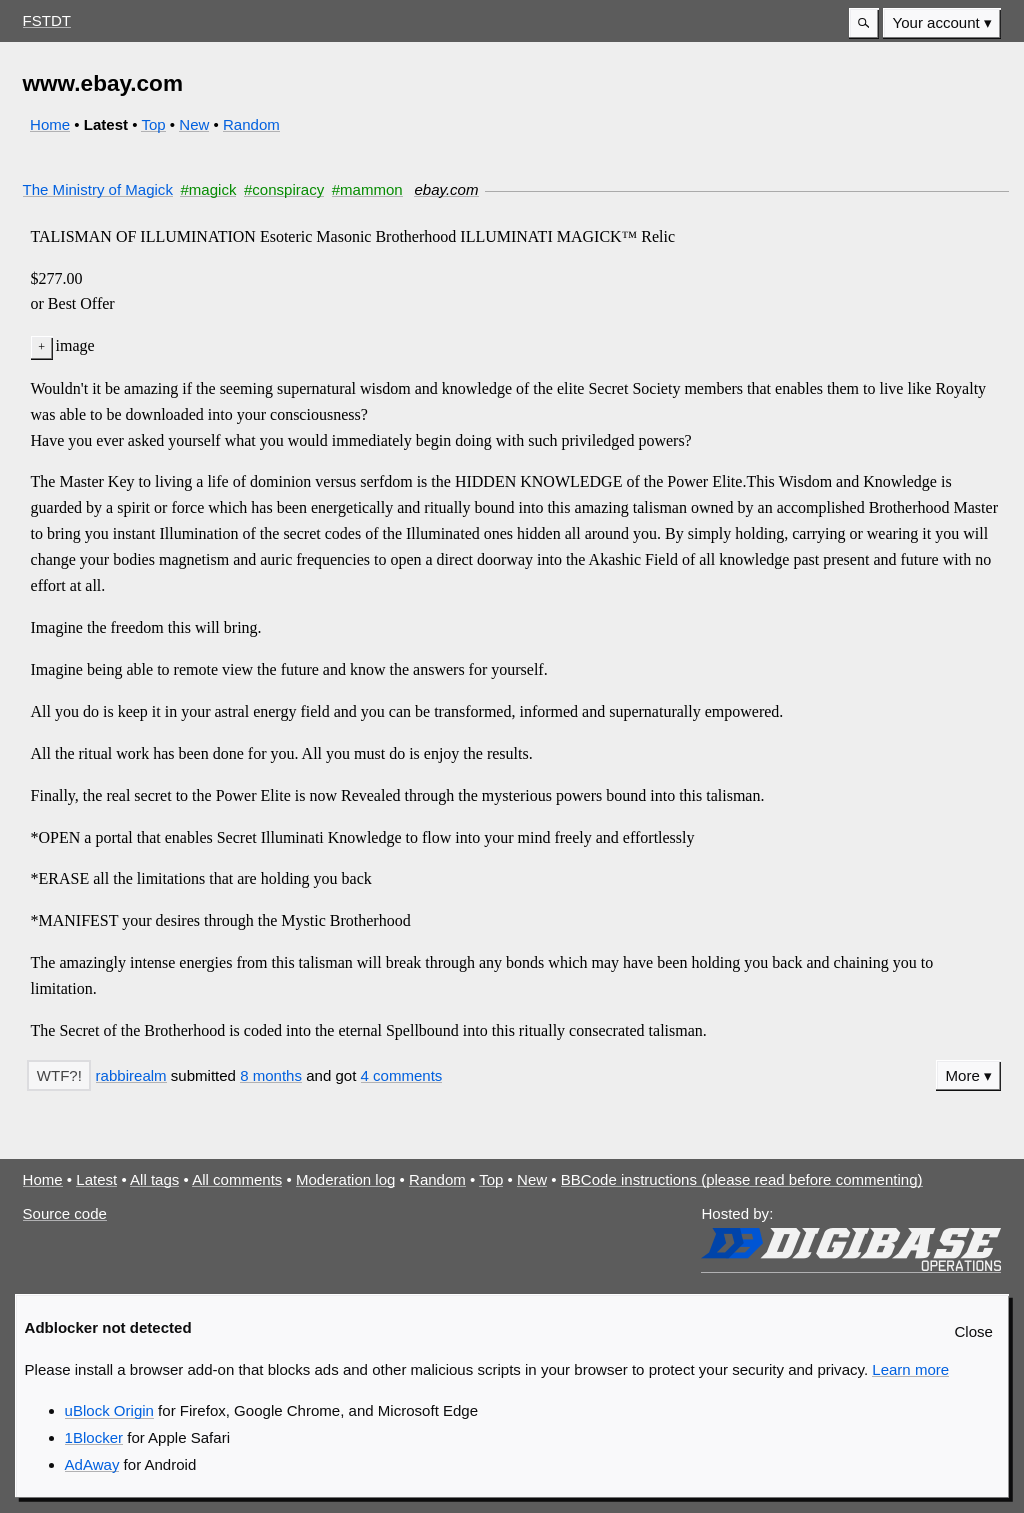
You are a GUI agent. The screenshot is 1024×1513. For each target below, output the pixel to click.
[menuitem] (942, 23)
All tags (154, 1179)
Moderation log (345, 1179)
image (75, 345)
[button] (864, 23)
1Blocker (94, 1437)
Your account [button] (936, 22)
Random (251, 124)
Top (153, 124)
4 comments (402, 1075)
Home (50, 124)
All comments (237, 1179)
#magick (208, 189)
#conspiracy (284, 189)
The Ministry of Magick (98, 189)
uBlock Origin (109, 1410)
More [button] (963, 1075)
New (194, 124)
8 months (271, 1075)
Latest (96, 1179)
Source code (65, 1213)
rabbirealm (131, 1075)
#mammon (367, 189)
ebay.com (446, 189)
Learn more (910, 1369)
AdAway (92, 1464)
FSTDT (47, 20)
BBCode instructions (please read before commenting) (742, 1179)
